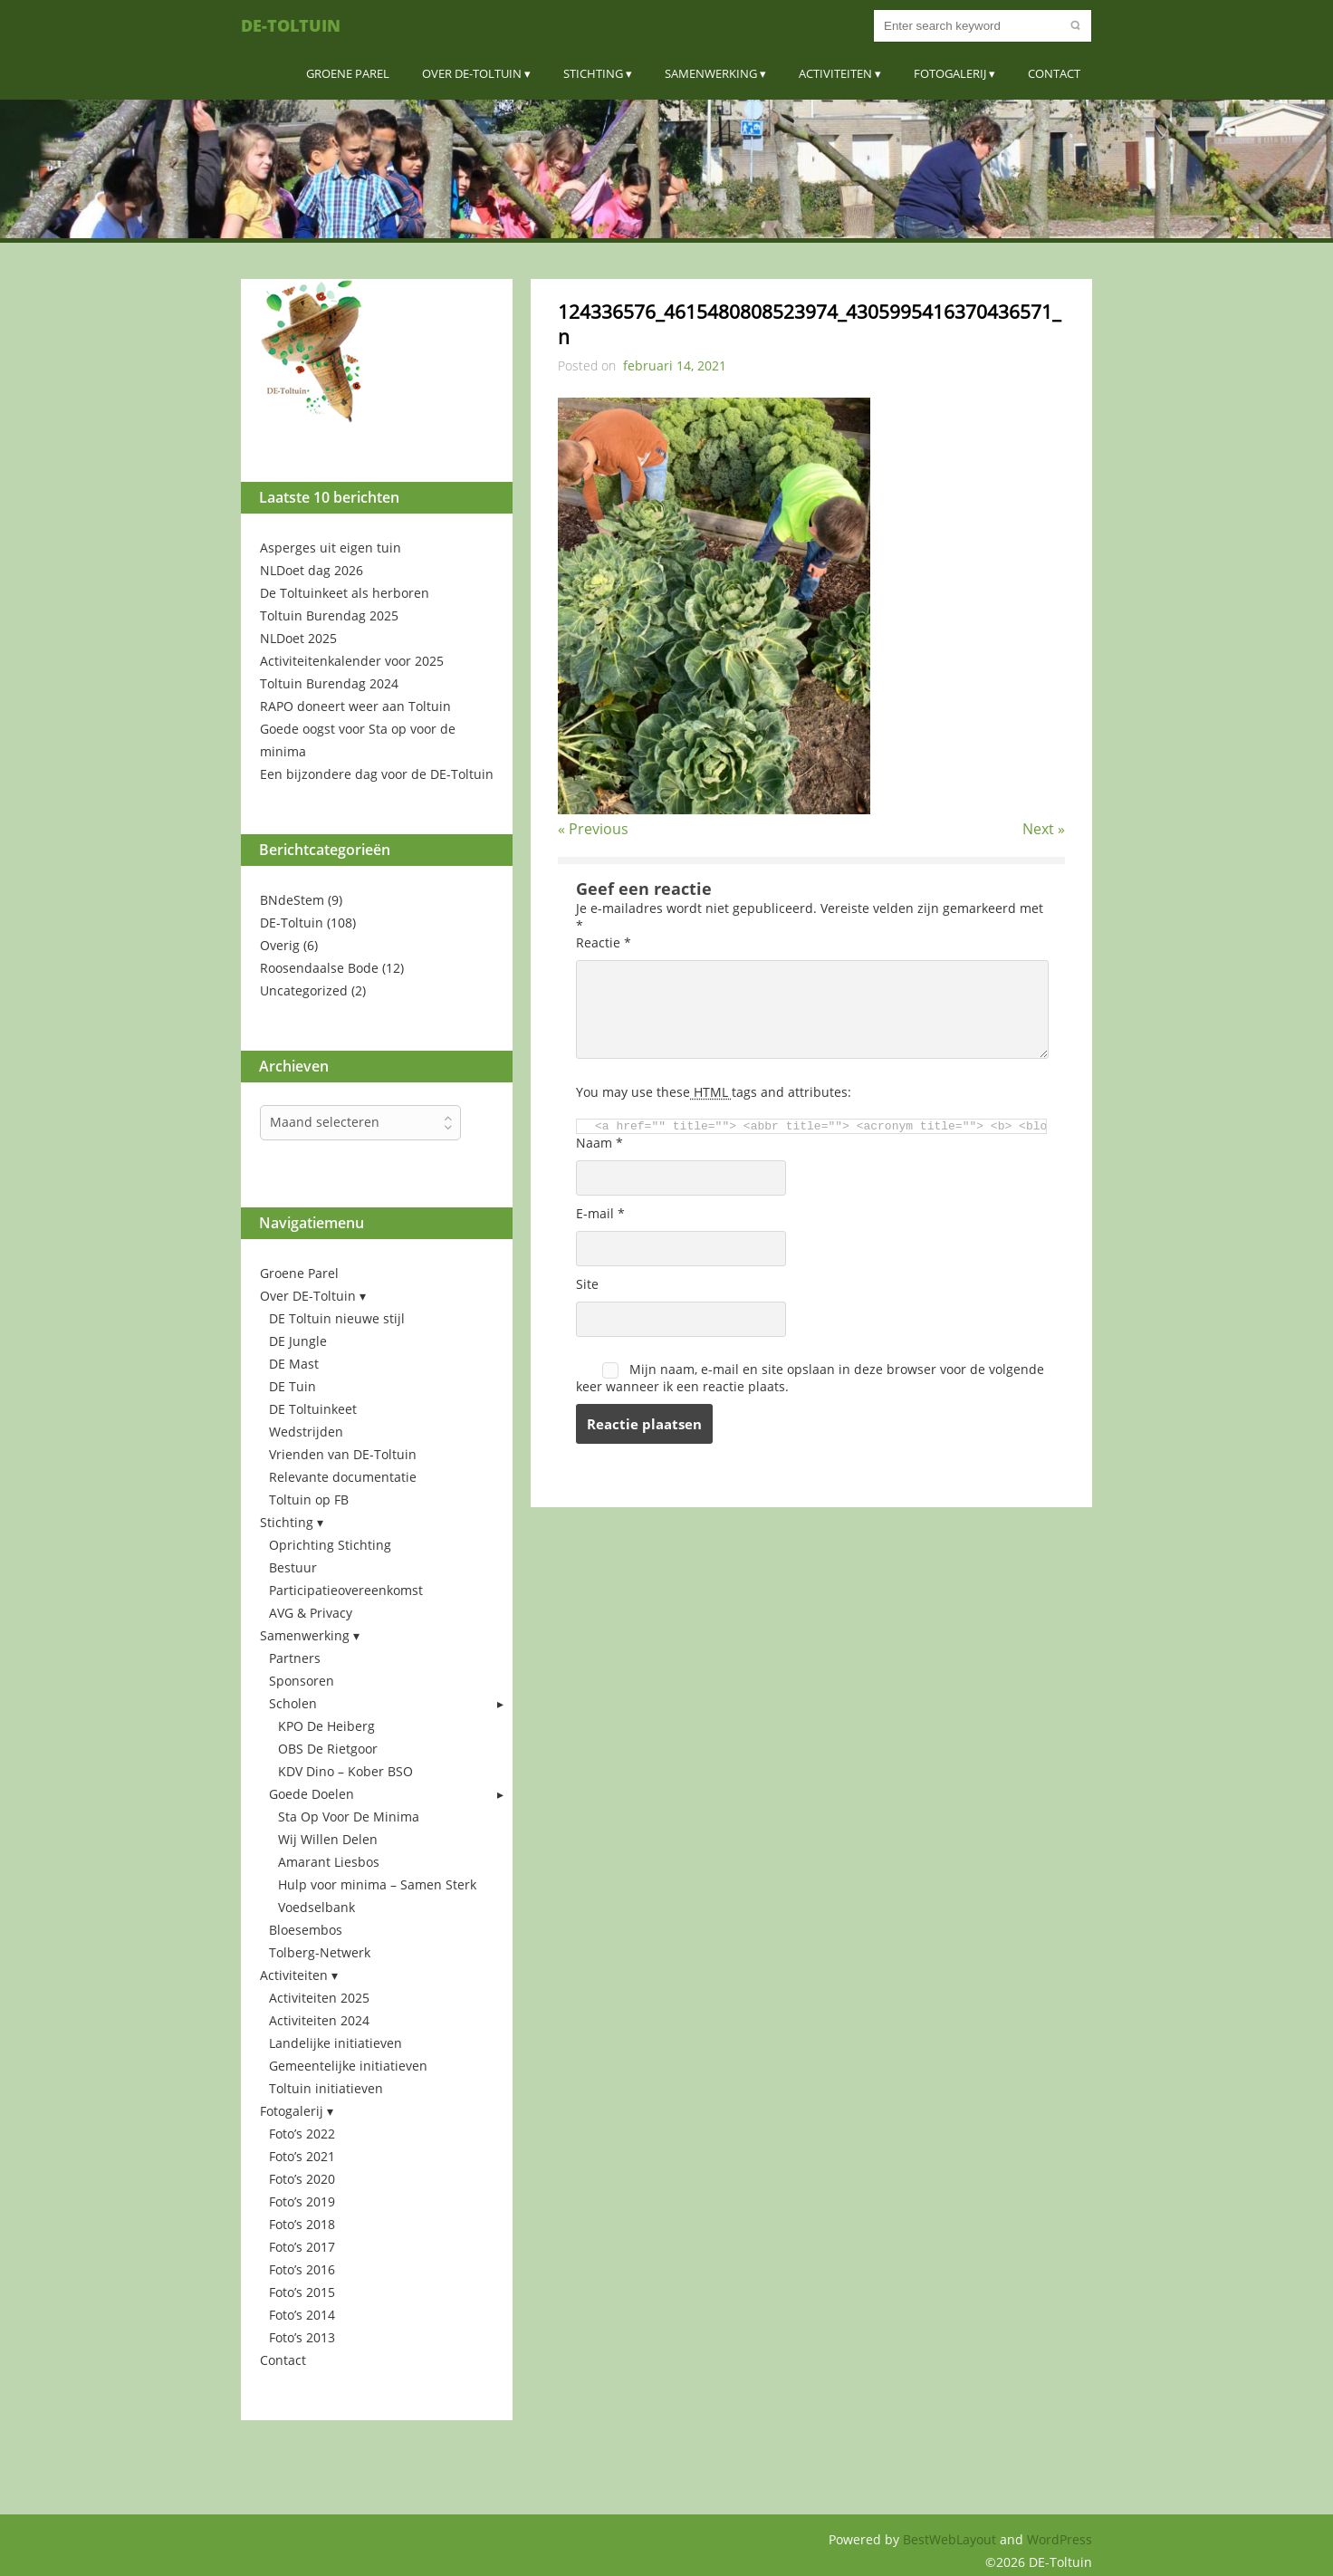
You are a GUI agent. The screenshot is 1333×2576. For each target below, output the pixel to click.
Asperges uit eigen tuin (330, 547)
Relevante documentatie (343, 1476)
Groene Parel (347, 73)
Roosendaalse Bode (319, 967)
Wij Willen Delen (328, 1839)
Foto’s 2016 (302, 2269)
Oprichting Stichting (330, 1544)
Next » (1043, 829)
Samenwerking (711, 73)
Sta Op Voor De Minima (348, 1816)
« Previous (593, 829)
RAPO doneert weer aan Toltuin (355, 706)
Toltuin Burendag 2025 (329, 615)
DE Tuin (292, 1386)
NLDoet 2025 (298, 638)
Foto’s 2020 (302, 2178)
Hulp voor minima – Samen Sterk (377, 1884)
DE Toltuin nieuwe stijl (337, 1318)
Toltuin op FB (309, 1499)
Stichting (593, 73)
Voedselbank (316, 1907)
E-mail (600, 1213)
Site (587, 1284)
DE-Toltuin (290, 25)
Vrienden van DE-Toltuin (343, 1454)
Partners (295, 1658)
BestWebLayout (951, 2539)
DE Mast (294, 1363)
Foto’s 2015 (302, 2292)
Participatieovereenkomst (346, 1590)
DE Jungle (298, 1341)
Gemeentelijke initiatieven (348, 2065)
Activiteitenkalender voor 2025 (352, 660)
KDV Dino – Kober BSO (345, 1771)
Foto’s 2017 (302, 2246)
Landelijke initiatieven (335, 2043)
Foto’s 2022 (302, 2133)
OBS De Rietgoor (328, 1748)
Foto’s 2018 (302, 2224)
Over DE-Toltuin (472, 73)
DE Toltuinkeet (313, 1409)
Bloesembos (305, 1929)
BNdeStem (292, 899)
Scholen (293, 1703)
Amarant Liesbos (328, 1861)
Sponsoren (301, 1680)
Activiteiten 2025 (319, 1997)
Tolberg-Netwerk (319, 1952)
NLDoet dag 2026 (311, 570)
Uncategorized (304, 990)
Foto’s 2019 (302, 2201)
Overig (280, 945)
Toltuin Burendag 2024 (329, 683)
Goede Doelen (311, 1793)
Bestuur (293, 1567)
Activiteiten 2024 (319, 2020)
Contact (1054, 73)
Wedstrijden (306, 1431)
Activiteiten (835, 73)
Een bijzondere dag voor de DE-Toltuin (377, 774)
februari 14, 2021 (674, 365)
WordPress (1059, 2539)
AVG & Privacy (310, 1612)
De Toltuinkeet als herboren (344, 592)
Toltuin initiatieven (326, 2088)
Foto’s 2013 (302, 2337)
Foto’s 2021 (302, 2156)
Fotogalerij (950, 73)
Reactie (603, 942)
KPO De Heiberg (326, 1726)
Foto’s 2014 (302, 2314)
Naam (599, 1142)
